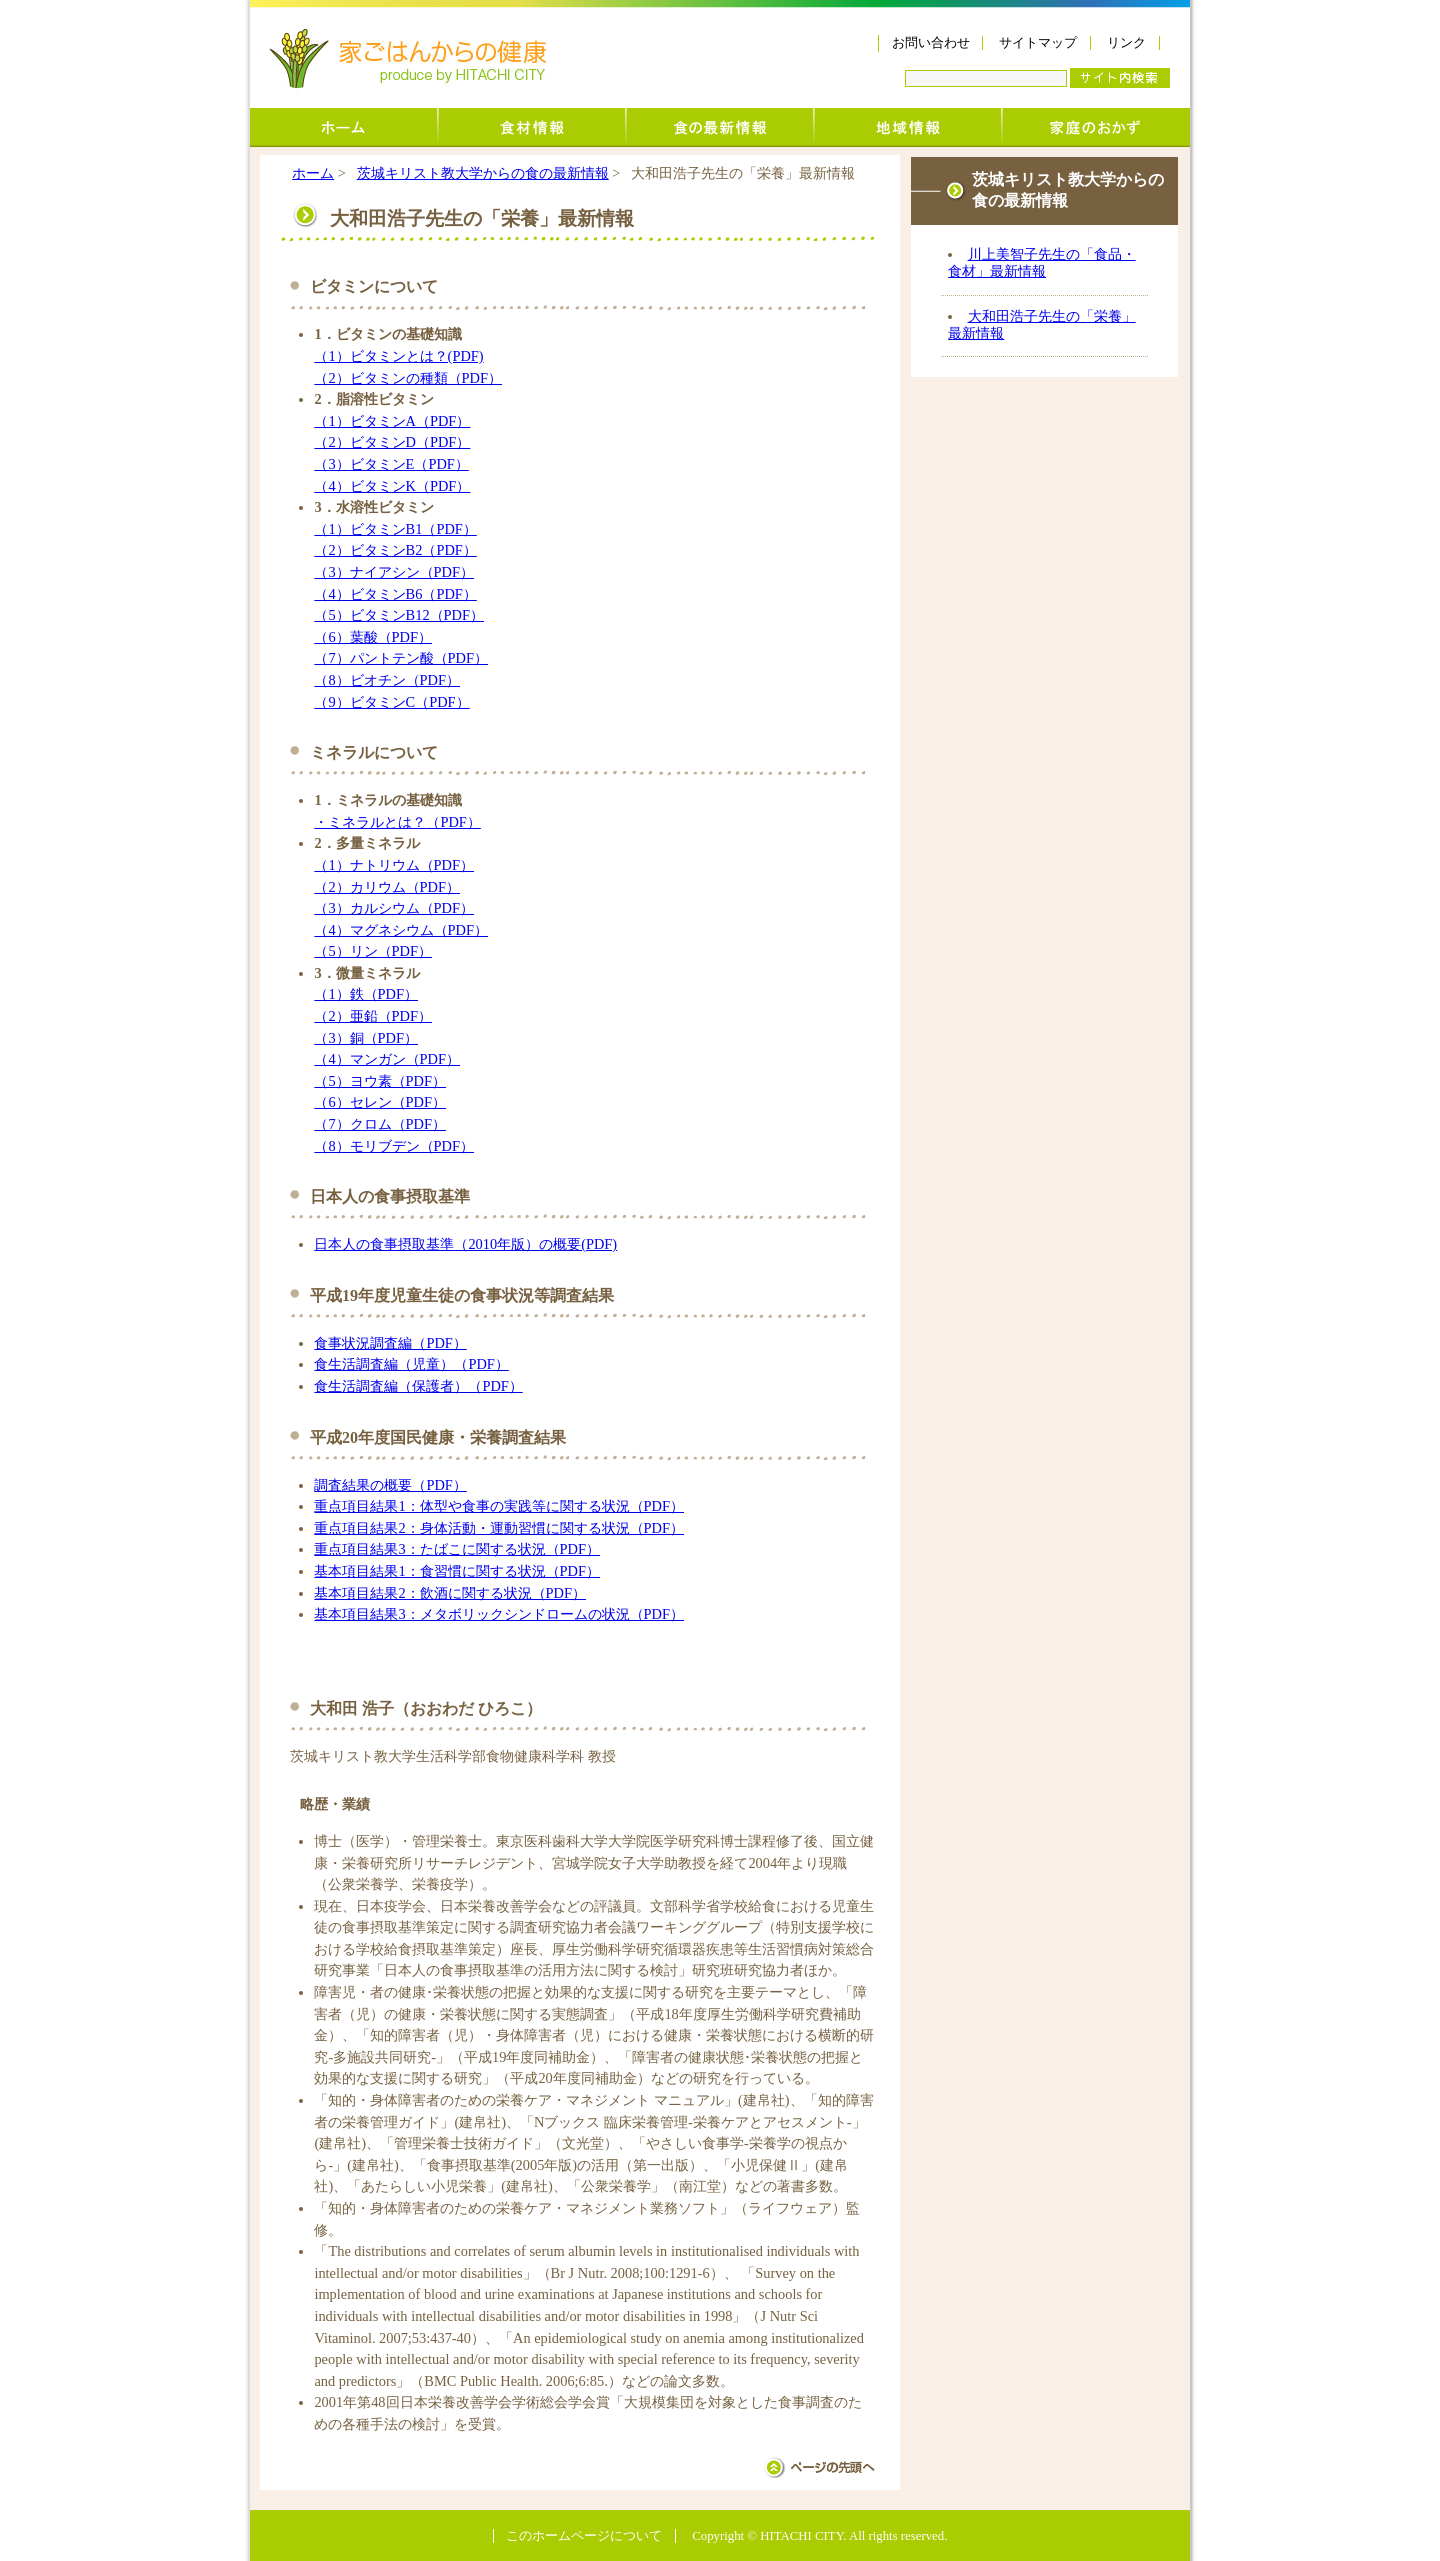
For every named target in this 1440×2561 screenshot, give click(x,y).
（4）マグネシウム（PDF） (401, 930)
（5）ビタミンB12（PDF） (399, 615)
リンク (1126, 43)
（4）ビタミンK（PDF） (392, 486)
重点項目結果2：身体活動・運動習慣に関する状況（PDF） (499, 1528)
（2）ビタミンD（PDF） (392, 442)
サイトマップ (1038, 43)
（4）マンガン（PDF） (387, 1059)
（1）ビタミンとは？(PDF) (398, 356)
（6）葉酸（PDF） (373, 637)
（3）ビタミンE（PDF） (391, 464)
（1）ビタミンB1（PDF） (395, 529)
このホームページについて (584, 2536)
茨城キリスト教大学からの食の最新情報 (720, 127)
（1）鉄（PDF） (366, 994)
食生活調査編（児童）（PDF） (411, 1364)
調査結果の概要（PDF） (390, 1485)
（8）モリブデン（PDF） (394, 1146)
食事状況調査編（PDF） (390, 1343)
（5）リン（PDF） (373, 951)
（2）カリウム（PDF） (387, 887)
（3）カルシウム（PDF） (394, 908)
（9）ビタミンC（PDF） (391, 702)
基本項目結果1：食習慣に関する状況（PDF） (457, 1571)
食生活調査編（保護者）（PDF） (418, 1386)
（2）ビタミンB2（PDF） (395, 550)
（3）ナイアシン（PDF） (394, 572)
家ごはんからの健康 (408, 59)
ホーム (344, 127)
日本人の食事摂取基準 (384, 1244)
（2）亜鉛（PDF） (373, 1016)
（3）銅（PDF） (366, 1038)
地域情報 (908, 127)
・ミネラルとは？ (370, 822)
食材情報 (532, 127)
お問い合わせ (931, 43)
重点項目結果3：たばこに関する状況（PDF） (457, 1549)
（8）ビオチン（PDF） (387, 680)
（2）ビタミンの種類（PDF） (408, 378)
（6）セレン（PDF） (380, 1102)
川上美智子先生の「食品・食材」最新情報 (1041, 262)
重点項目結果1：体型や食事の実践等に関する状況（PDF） (499, 1506)
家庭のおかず (1096, 127)
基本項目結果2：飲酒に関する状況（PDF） (450, 1593)
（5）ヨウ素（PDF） (380, 1081)
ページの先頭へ (819, 2468)
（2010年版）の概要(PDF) (535, 1244)
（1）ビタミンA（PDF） (392, 421)
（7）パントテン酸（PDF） (401, 658)
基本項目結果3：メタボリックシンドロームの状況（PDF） (499, 1614)
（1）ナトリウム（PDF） (394, 865)
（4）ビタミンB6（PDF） (395, 594)
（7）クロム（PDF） (380, 1124)
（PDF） (453, 822)
